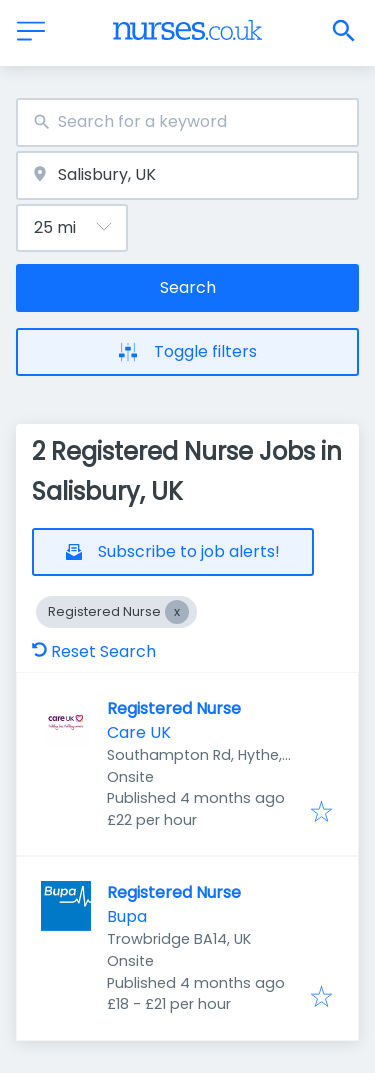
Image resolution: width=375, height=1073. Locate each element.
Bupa (127, 916)
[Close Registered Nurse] (177, 612)
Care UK (139, 732)
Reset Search (94, 651)
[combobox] (187, 122)
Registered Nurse (174, 708)
